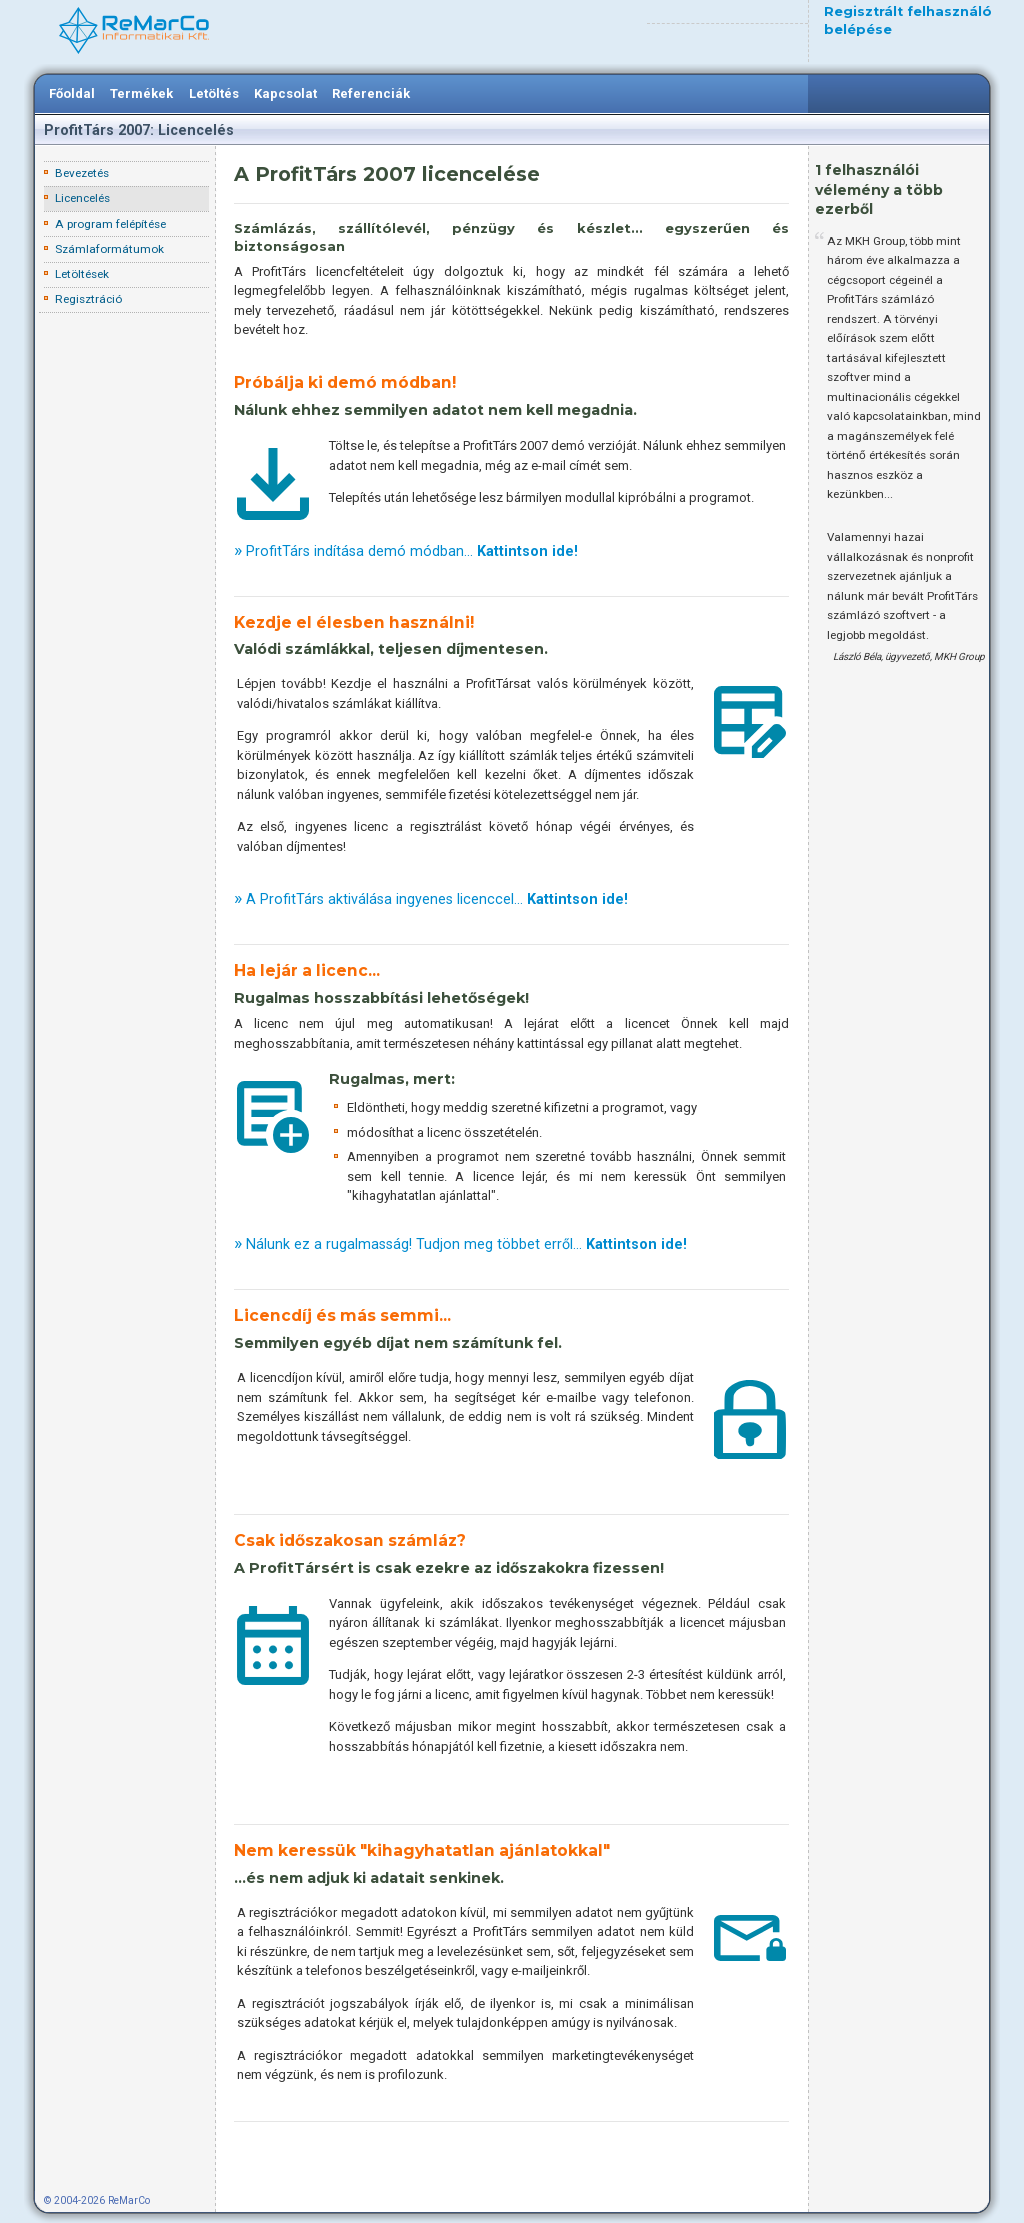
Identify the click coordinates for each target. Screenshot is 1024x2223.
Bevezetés (82, 173)
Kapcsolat (285, 93)
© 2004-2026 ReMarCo (97, 2200)
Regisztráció (88, 299)
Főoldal (72, 93)
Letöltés (214, 93)
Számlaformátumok (109, 249)
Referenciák (371, 93)
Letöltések (82, 274)
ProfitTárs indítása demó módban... (412, 551)
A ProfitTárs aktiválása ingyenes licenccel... (437, 899)
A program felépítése (110, 224)
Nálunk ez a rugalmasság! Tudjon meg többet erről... (466, 1244)
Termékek (141, 93)
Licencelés (82, 198)
